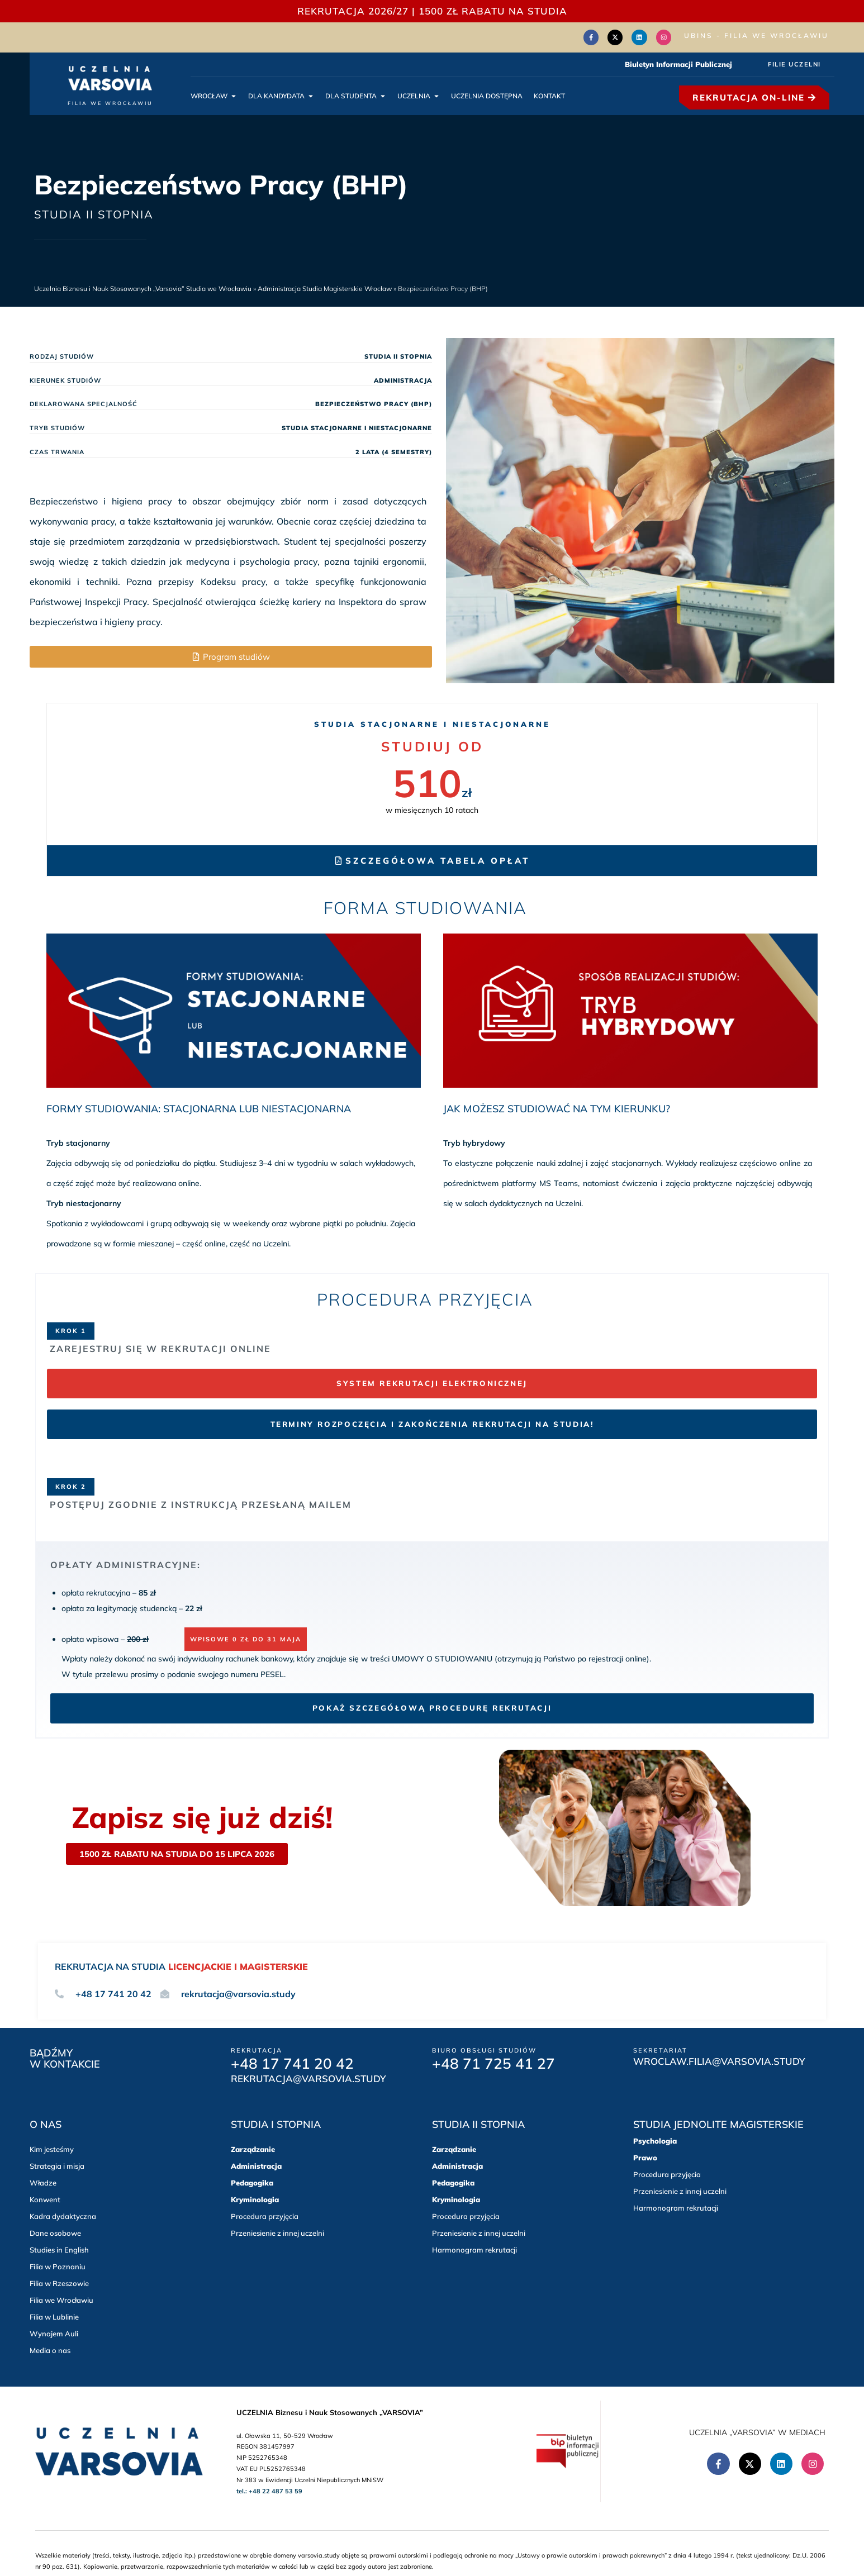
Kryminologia (255, 2197)
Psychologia (655, 2138)
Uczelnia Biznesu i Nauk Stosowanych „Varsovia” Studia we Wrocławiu (142, 287)
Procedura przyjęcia (264, 2214)
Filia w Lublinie (54, 2314)
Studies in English (59, 2247)
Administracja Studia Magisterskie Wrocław (325, 287)
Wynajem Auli (54, 2331)
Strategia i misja (57, 2163)
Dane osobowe (55, 2230)
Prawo (645, 2155)
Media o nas (50, 2348)
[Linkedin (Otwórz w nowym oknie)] (642, 36)
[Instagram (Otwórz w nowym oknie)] (664, 36)
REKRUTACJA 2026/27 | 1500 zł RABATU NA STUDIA (432, 11)
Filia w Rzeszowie (59, 2281)
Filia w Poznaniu (58, 2264)
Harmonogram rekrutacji (474, 2247)
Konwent (45, 2197)
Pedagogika (252, 2180)
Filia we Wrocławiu (61, 2297)
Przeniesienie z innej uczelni (277, 2230)
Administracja (256, 2163)
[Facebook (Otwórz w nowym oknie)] (597, 36)
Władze (43, 2180)
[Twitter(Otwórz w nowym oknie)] (619, 36)
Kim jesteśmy (52, 2146)
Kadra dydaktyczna (63, 2214)
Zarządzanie (253, 2146)
